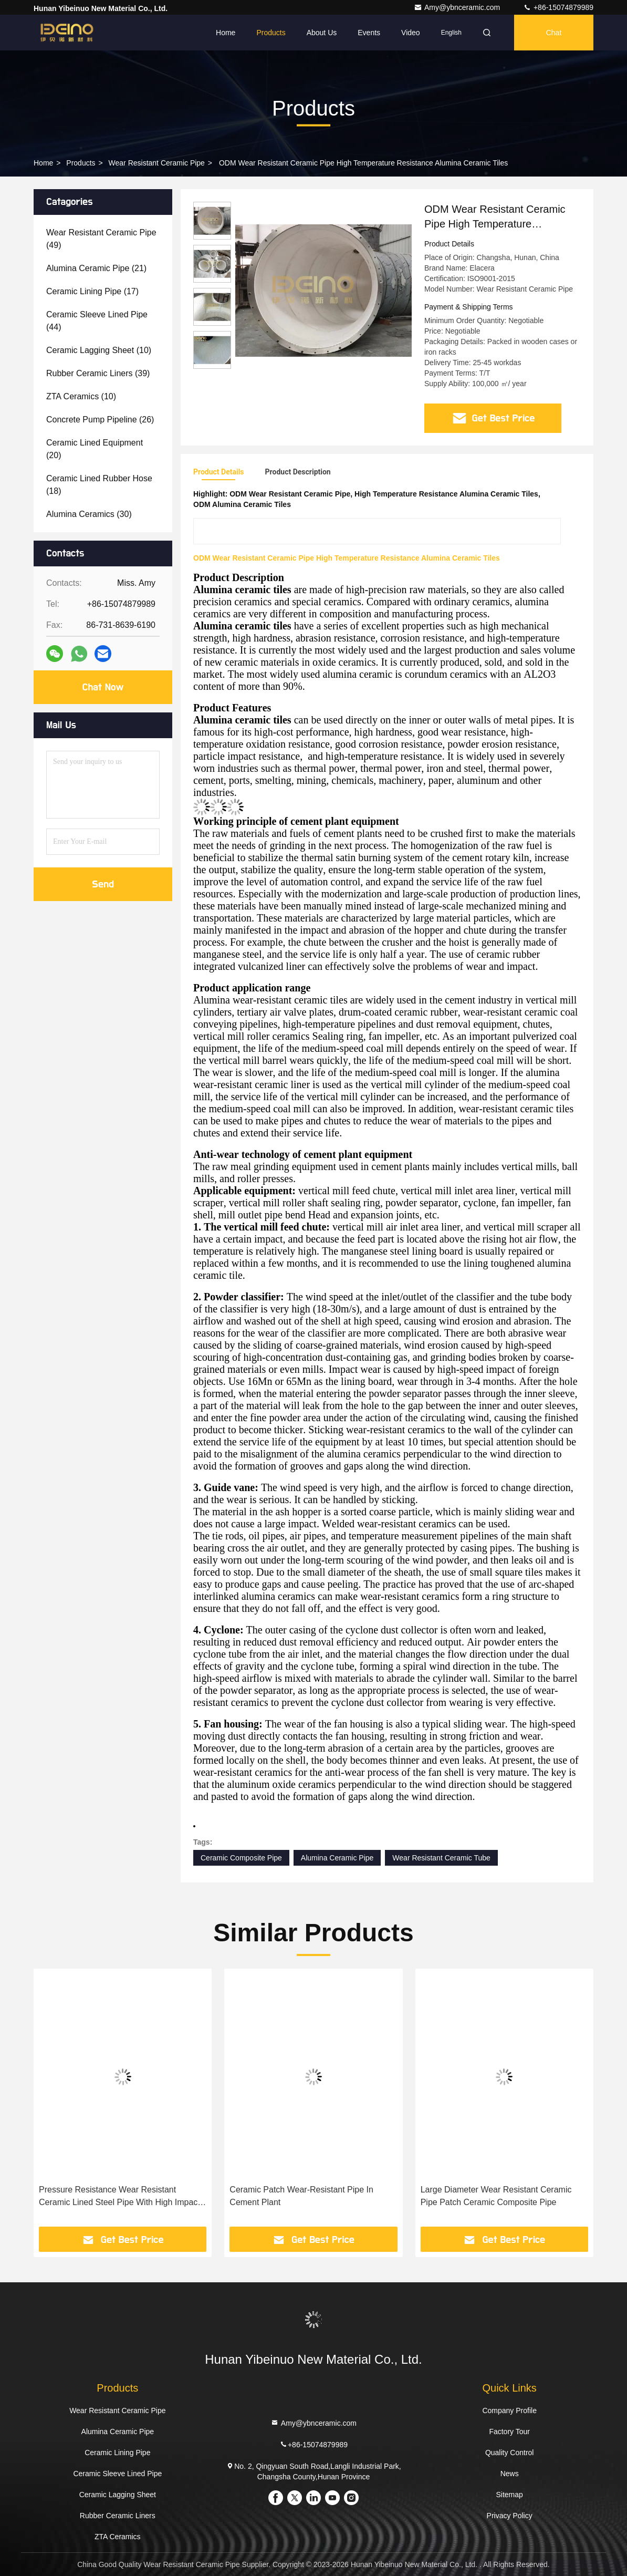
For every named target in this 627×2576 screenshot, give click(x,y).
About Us (322, 32)
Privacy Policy (509, 2515)
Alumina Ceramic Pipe (337, 1858)
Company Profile (509, 2410)
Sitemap (509, 2494)
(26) (100, 419)
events (369, 32)
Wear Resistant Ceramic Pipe (157, 163)
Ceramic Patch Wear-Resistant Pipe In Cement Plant (301, 2196)
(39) (98, 373)
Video (410, 32)
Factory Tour (509, 2431)
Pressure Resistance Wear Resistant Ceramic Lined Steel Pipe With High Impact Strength (119, 2197)
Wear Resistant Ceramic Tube (441, 1858)
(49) (101, 239)
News (509, 2473)
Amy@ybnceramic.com (458, 7)
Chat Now (102, 687)
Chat (554, 32)
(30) (89, 514)
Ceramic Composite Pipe (241, 1858)
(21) (96, 268)
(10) (98, 350)
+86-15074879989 (558, 7)
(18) (99, 484)
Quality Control (509, 2452)
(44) (97, 321)
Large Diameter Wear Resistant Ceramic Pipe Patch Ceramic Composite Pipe (496, 2196)
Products (270, 32)
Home (225, 32)
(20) (94, 449)
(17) (92, 291)
